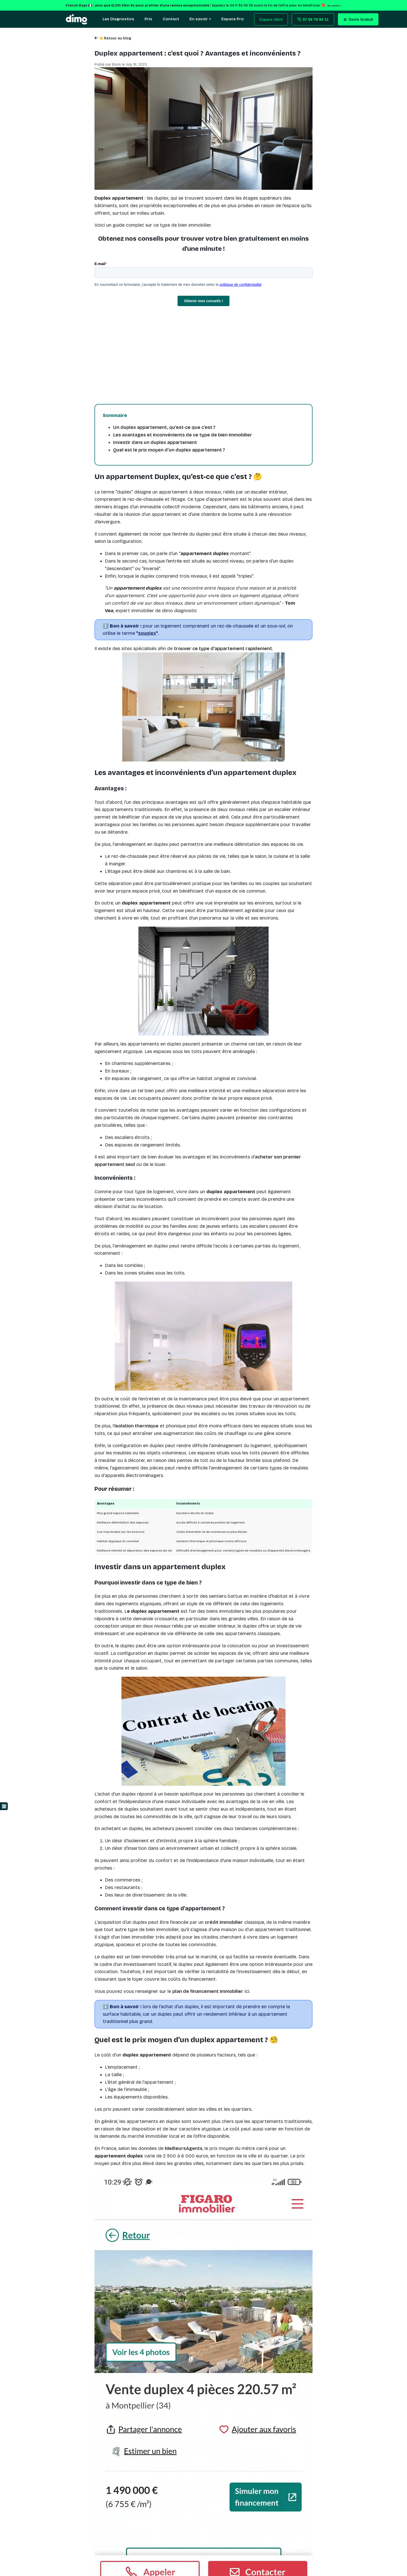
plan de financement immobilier (207, 1991)
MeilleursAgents (183, 2148)
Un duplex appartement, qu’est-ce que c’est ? (164, 427)
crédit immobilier (224, 1922)
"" (147, 633)
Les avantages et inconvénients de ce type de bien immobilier (182, 435)
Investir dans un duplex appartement (155, 442)
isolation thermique (136, 1426)
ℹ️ (4, 1806)
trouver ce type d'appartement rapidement (223, 648)
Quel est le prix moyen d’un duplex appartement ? (169, 450)
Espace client (271, 19)
